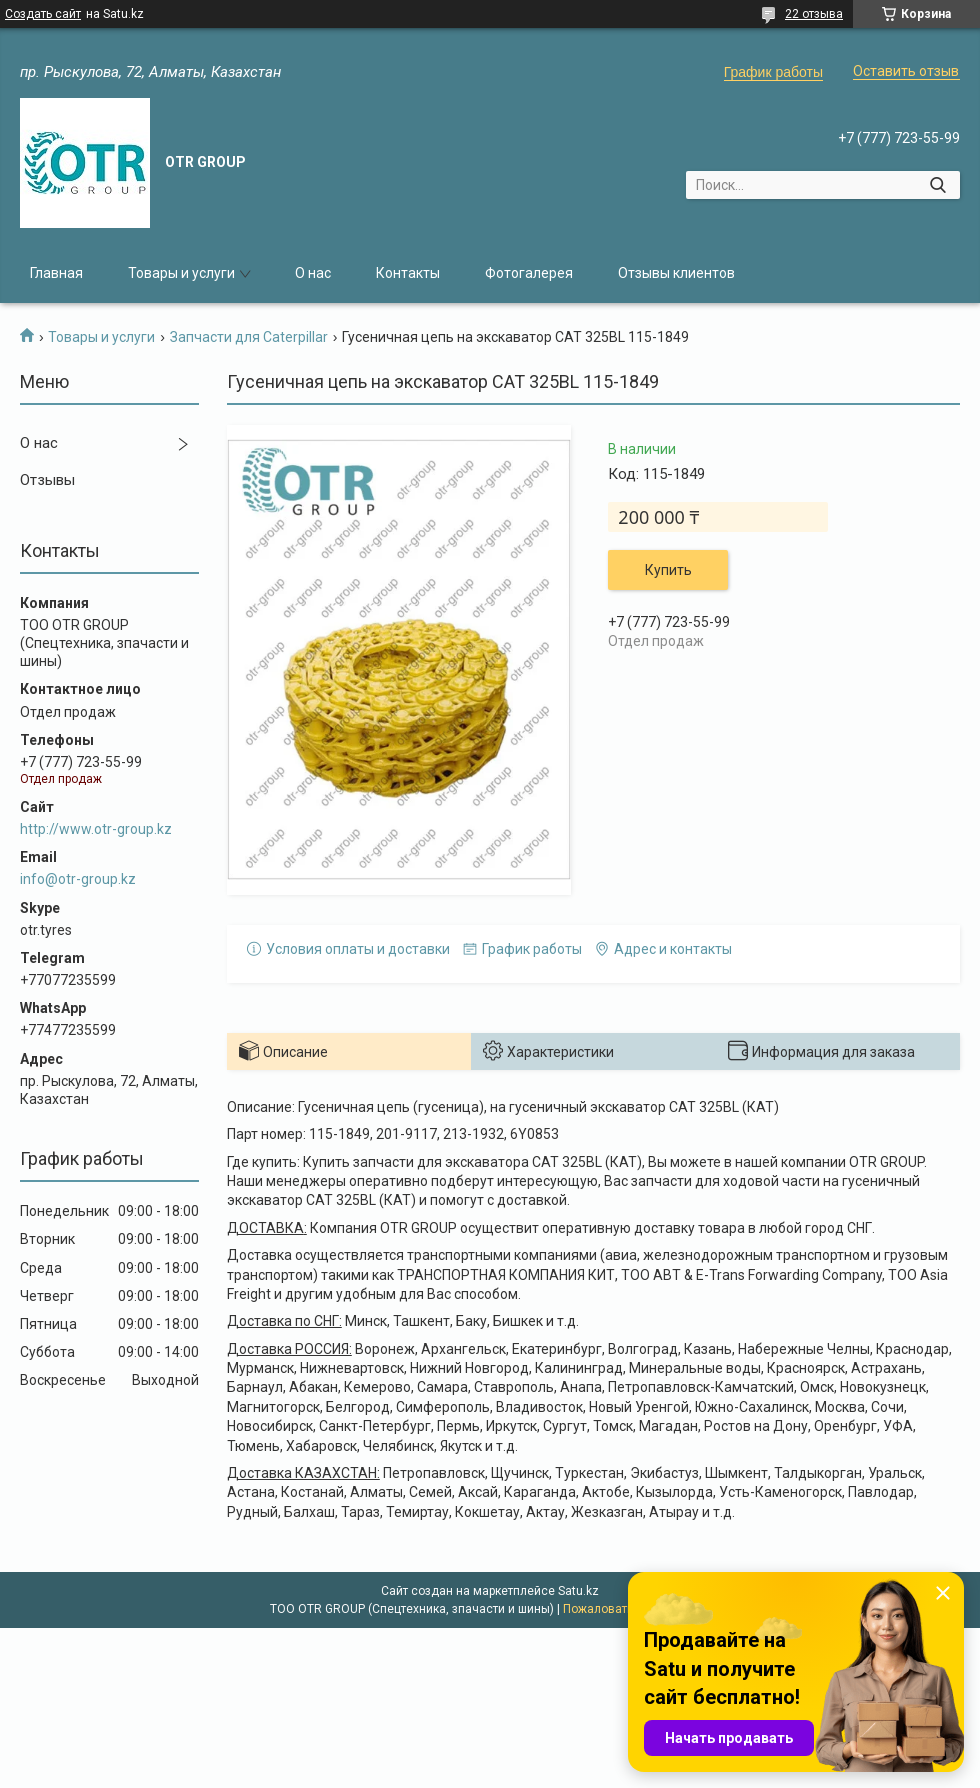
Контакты (408, 273)
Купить (668, 570)
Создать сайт (43, 14)
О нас (313, 273)
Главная (56, 273)
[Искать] (937, 185)
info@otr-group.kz (78, 879)
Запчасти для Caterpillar (249, 337)
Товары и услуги (181, 273)
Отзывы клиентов (676, 273)
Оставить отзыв (906, 71)
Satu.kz (578, 1591)
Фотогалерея (529, 273)
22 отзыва (814, 14)
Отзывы (47, 480)
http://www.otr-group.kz (96, 829)
